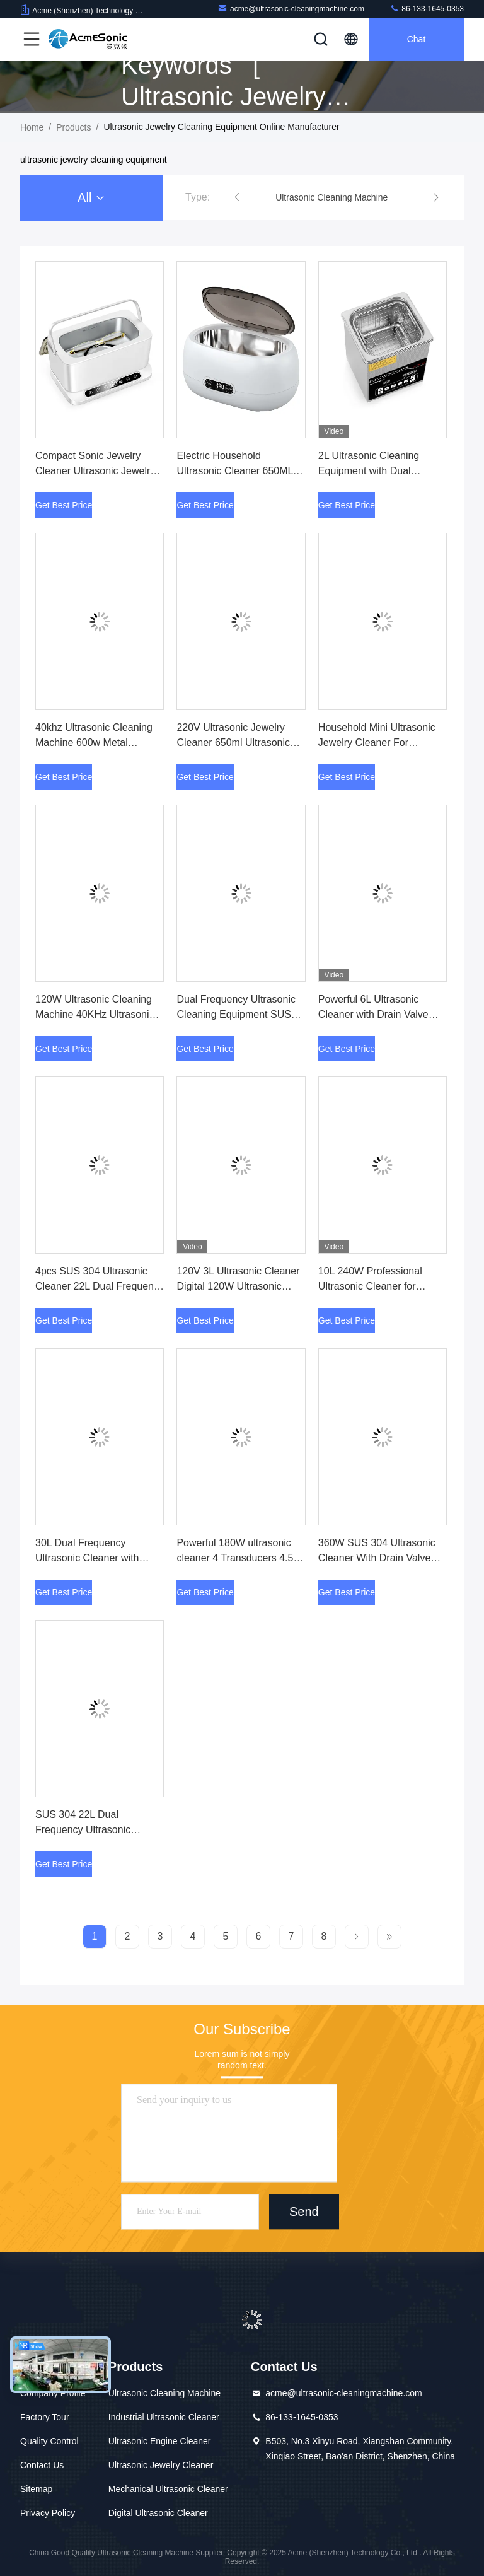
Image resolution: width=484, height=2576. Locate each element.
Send (304, 2211)
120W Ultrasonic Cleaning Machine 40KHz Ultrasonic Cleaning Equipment (94, 1014)
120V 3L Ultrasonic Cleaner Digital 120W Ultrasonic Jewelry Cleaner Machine (237, 1286)
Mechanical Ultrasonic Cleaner (168, 2489)
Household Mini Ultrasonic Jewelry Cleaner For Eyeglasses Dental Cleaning (381, 742)
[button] (237, 197)
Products (73, 127)
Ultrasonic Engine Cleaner (159, 2441)
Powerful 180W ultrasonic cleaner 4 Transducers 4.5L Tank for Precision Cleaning (237, 1557)
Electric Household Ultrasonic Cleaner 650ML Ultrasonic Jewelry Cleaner (236, 470)
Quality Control (49, 2441)
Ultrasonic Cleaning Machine (164, 2393)
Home (31, 127)
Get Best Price (63, 505)
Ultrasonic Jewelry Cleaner (161, 2465)
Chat (416, 39)
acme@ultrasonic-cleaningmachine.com (290, 8)
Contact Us (42, 2465)
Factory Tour (44, 2417)
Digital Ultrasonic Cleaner (158, 2513)
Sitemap (36, 2489)
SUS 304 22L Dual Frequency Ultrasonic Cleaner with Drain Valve (90, 1829)
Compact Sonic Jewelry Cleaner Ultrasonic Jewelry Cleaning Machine (95, 470)
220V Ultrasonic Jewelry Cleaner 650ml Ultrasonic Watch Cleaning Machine (233, 742)
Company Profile (53, 2393)
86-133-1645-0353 (426, 8)
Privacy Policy (47, 2513)
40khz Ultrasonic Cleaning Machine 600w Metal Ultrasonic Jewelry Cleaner (95, 742)
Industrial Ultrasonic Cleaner (163, 2417)
